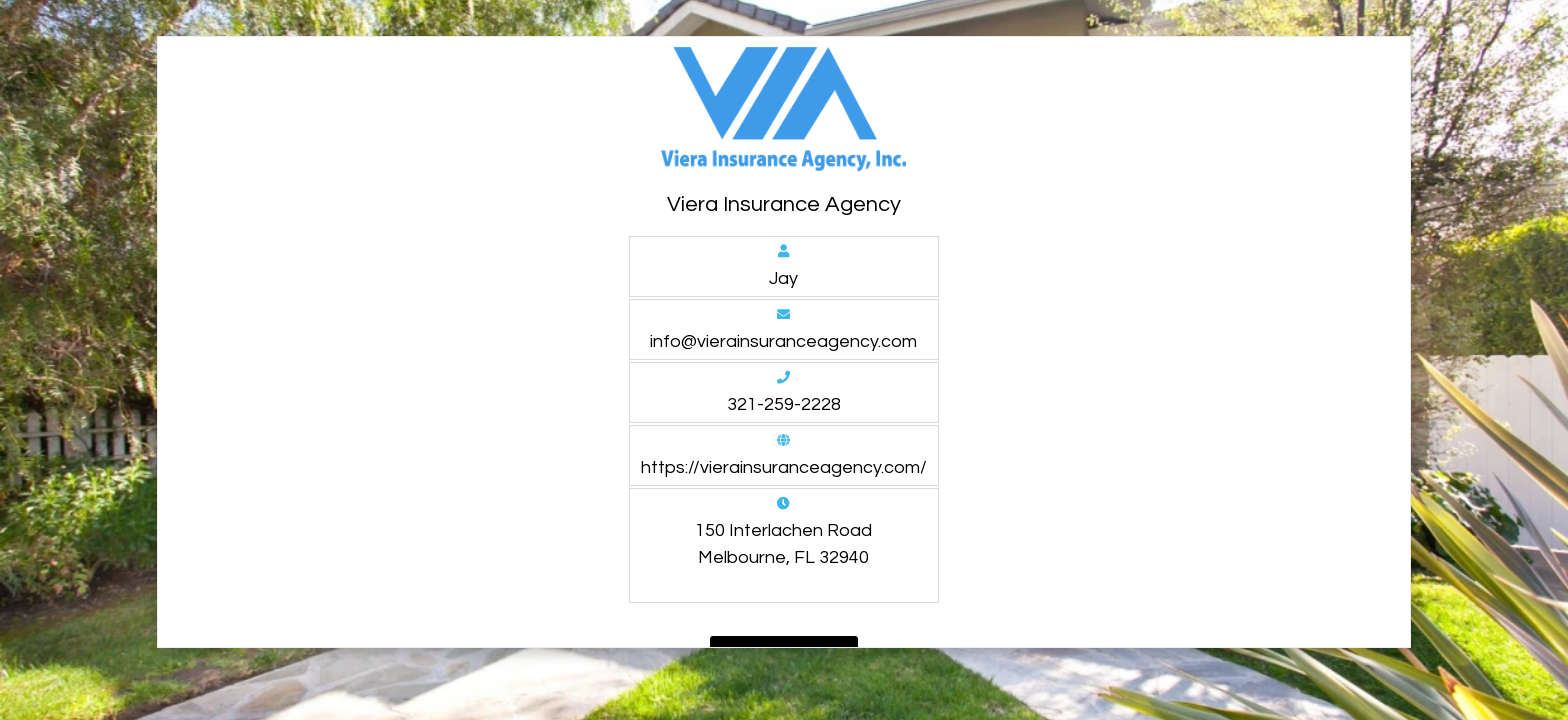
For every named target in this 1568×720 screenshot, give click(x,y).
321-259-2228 (784, 404)
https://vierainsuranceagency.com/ (784, 467)
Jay (783, 278)
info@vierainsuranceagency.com (783, 341)
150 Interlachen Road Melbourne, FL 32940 (783, 544)
